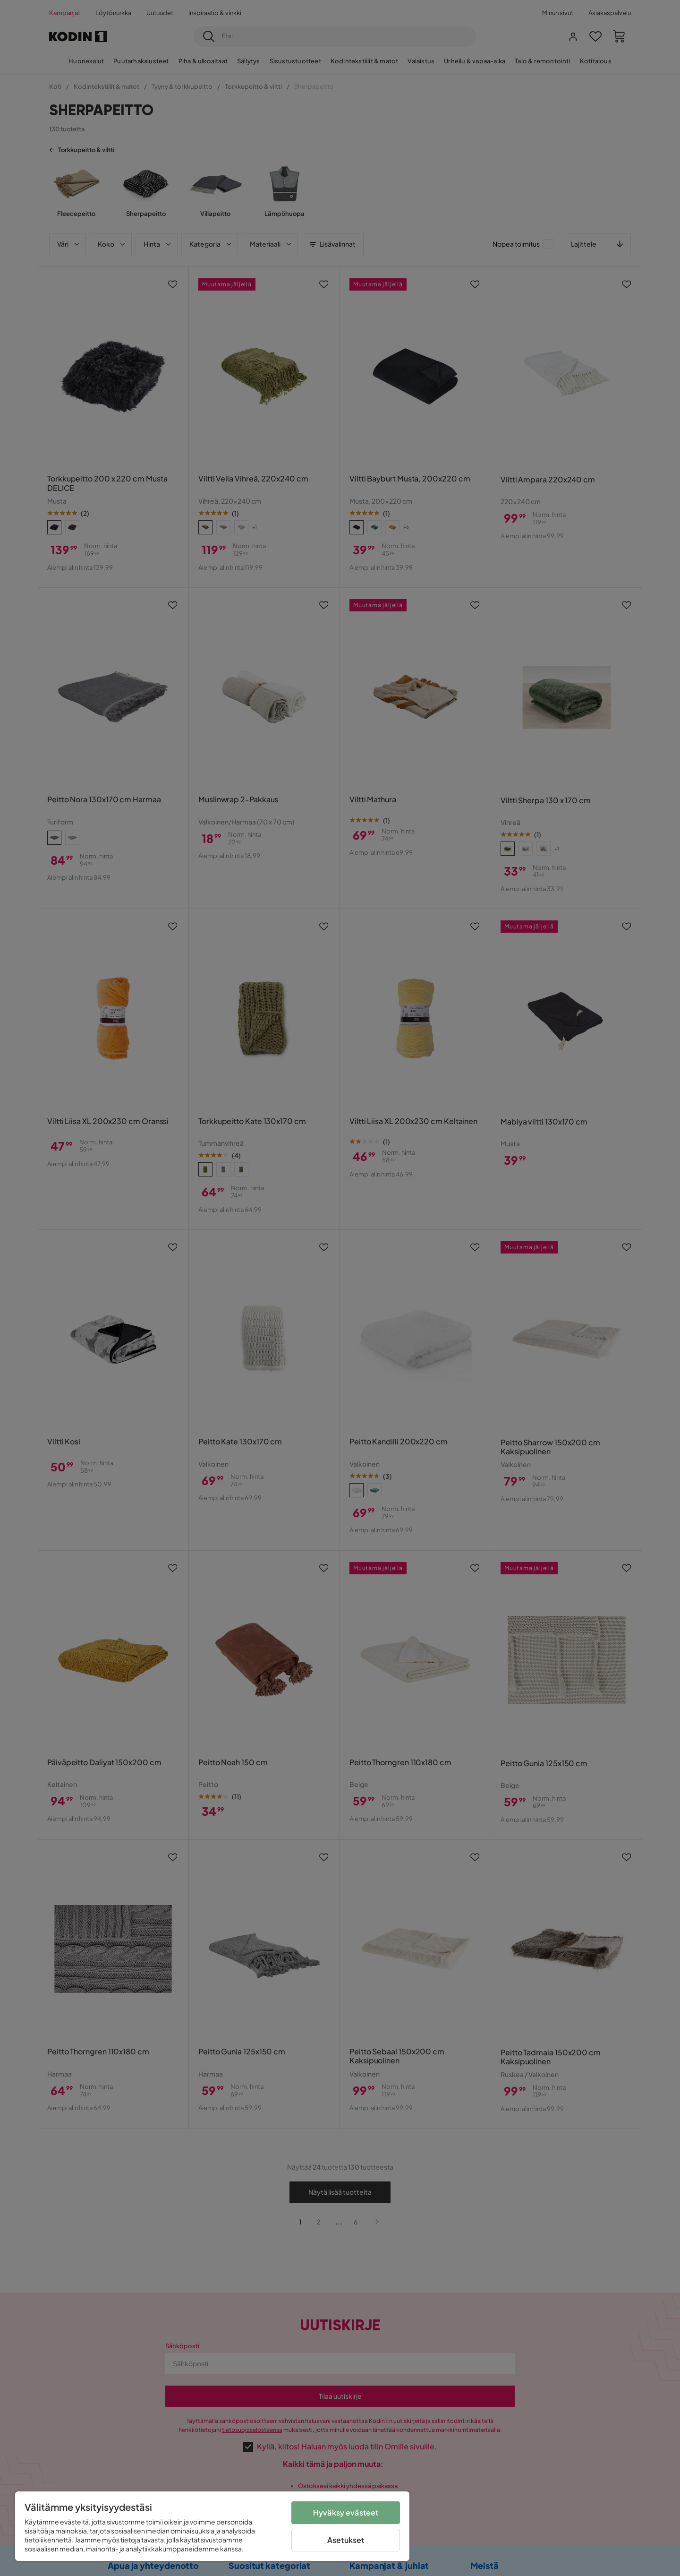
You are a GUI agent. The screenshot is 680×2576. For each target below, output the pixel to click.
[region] (212, 2526)
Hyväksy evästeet (346, 2512)
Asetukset (345, 2540)
